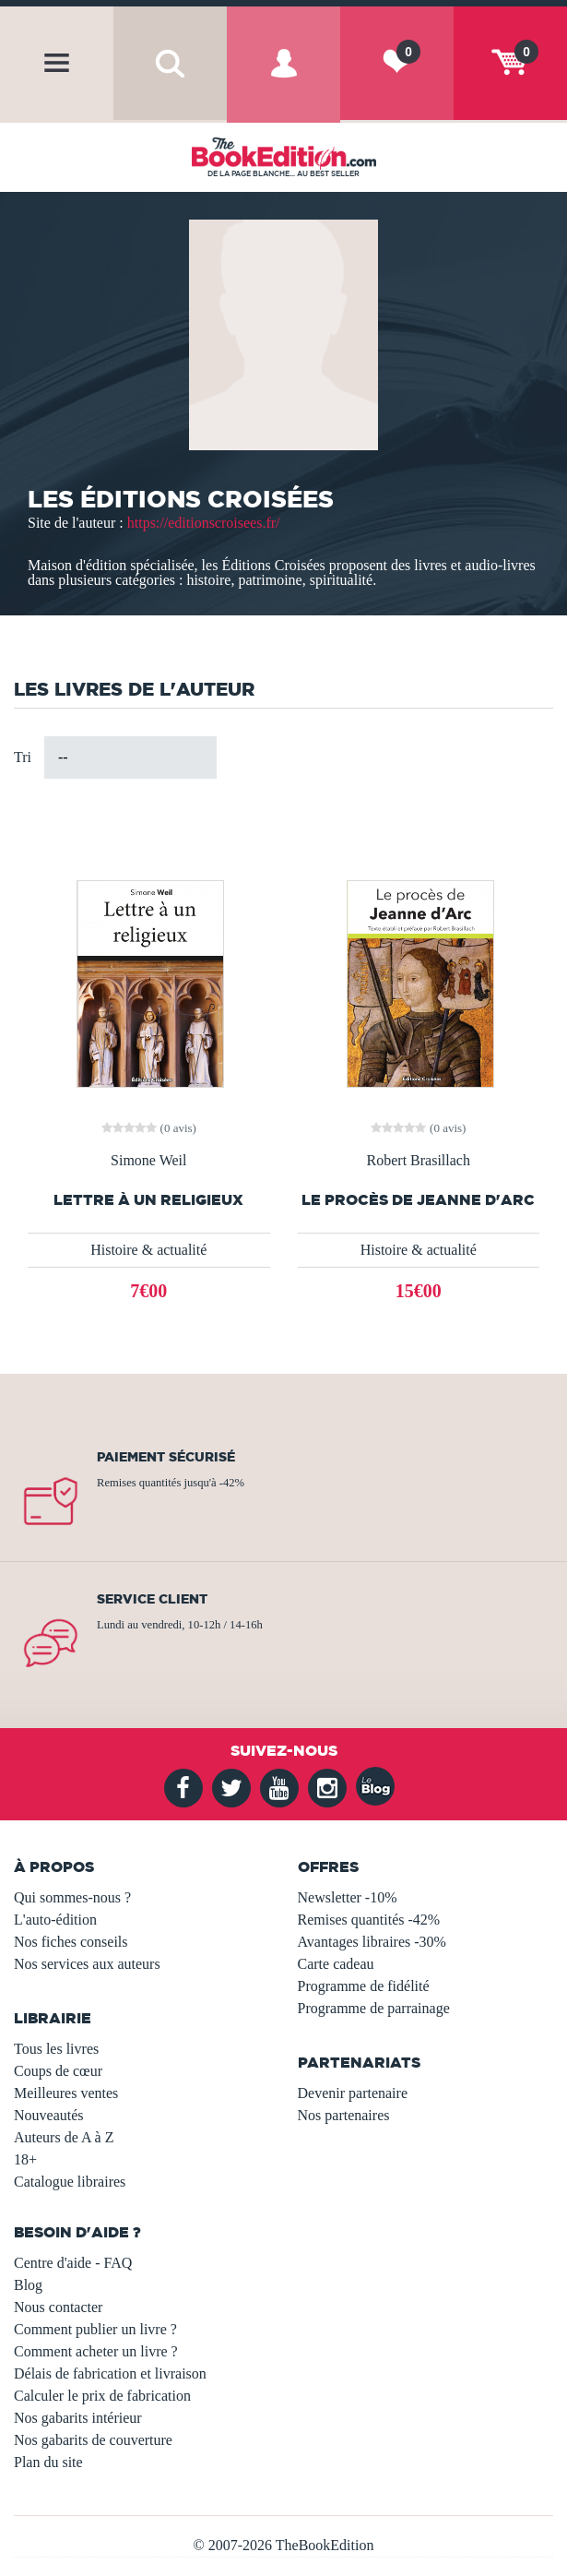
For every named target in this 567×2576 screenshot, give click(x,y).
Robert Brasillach (418, 1160)
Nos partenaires (344, 2115)
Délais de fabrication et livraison (110, 2373)
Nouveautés (49, 2115)
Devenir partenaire (353, 2093)
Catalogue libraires (69, 2181)
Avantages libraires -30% (372, 1942)
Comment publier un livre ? (95, 2329)
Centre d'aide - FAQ (73, 2263)
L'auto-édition (55, 1919)
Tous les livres (56, 2049)
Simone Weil (148, 1160)
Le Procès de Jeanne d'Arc (418, 1200)
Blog (28, 2285)
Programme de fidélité (364, 1986)
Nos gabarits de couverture (93, 2440)
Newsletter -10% (347, 1897)
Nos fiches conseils (71, 1942)
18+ (25, 2159)
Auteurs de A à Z (63, 2137)
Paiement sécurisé (166, 1456)
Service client (152, 1599)
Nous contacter (58, 2307)
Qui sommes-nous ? (72, 1897)
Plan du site (48, 2462)
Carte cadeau (336, 1964)
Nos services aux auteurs (87, 1964)
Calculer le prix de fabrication (102, 2395)
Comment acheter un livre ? (96, 2351)
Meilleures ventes (66, 2093)
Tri (22, 757)
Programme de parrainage (374, 2008)
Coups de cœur (58, 2071)
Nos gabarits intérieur (78, 2418)
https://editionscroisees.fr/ (203, 523)
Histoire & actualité (148, 1250)
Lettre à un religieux (148, 1200)
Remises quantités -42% (369, 1919)
